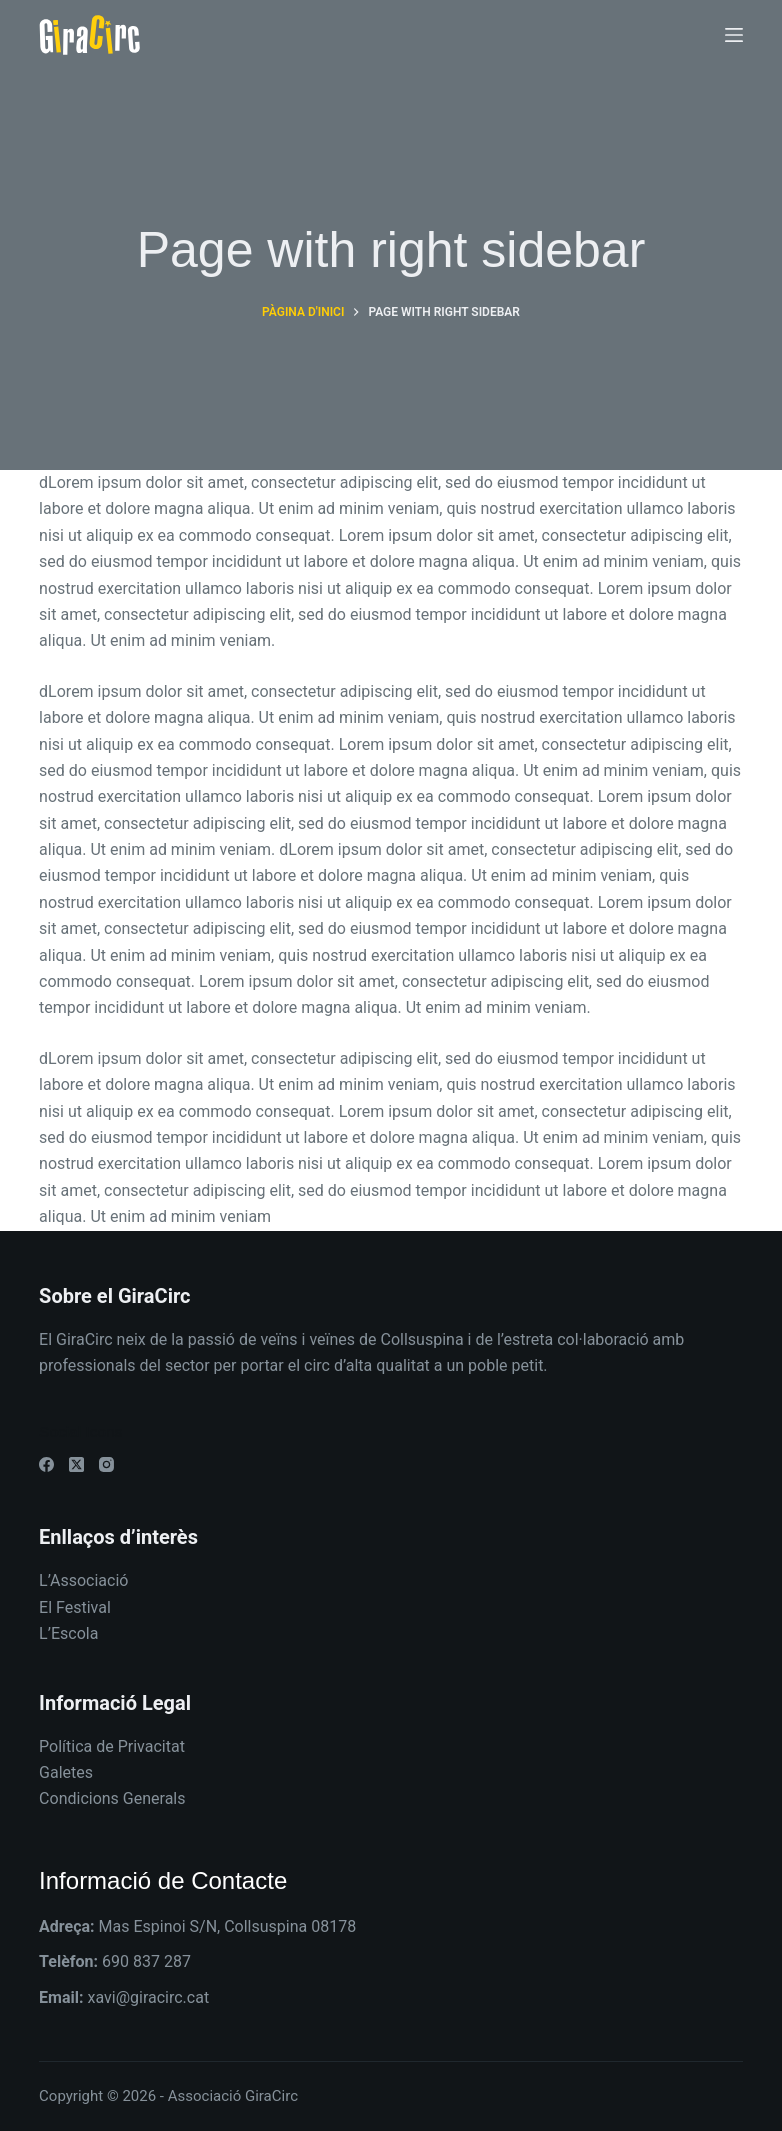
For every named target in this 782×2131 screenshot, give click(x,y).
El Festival (75, 1607)
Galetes (66, 1772)
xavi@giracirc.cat (148, 1997)
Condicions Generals (112, 1798)
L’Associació (83, 1580)
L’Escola (68, 1633)
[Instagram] (106, 1464)
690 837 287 (146, 1961)
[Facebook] (46, 1464)
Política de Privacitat (112, 1746)
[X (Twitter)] (76, 1464)
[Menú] (734, 35)
